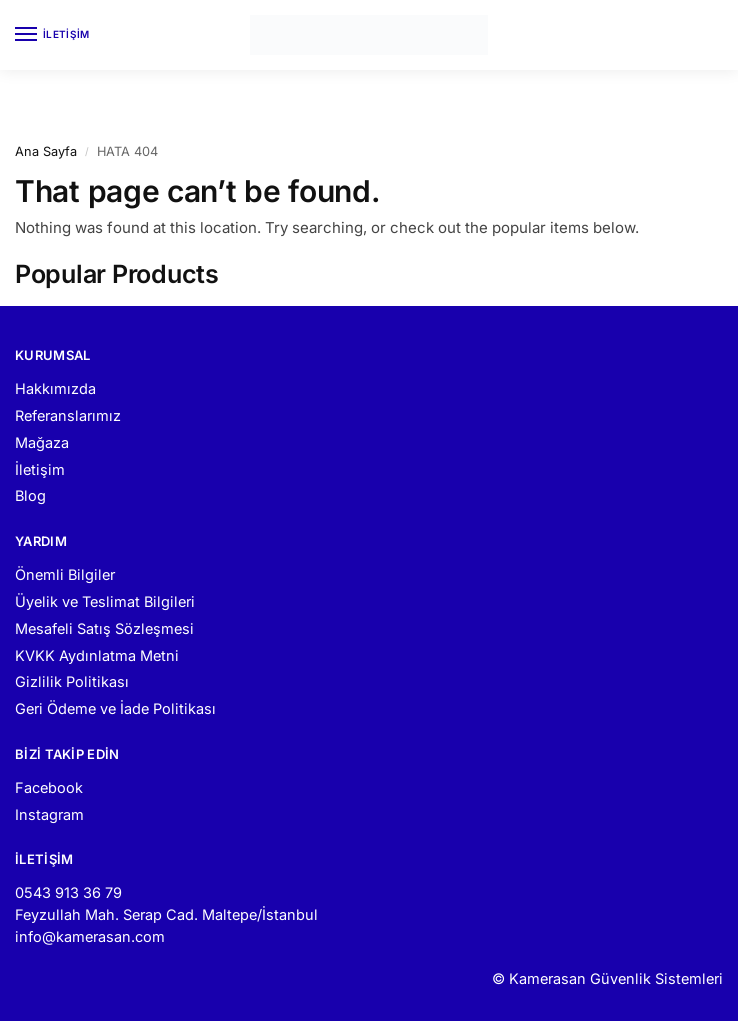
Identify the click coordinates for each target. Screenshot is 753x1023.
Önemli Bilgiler (65, 574)
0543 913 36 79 (68, 892)
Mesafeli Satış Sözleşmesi (104, 628)
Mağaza (42, 442)
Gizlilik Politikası (72, 681)
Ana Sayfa (46, 151)
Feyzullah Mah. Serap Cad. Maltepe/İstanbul (166, 914)
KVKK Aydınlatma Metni (97, 655)
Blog (30, 495)
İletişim (40, 469)
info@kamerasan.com (90, 936)
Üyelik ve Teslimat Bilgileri (105, 601)
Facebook (49, 787)
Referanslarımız (68, 415)
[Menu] (45, 35)
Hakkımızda (55, 388)
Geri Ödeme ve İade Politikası (115, 708)
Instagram (49, 814)
